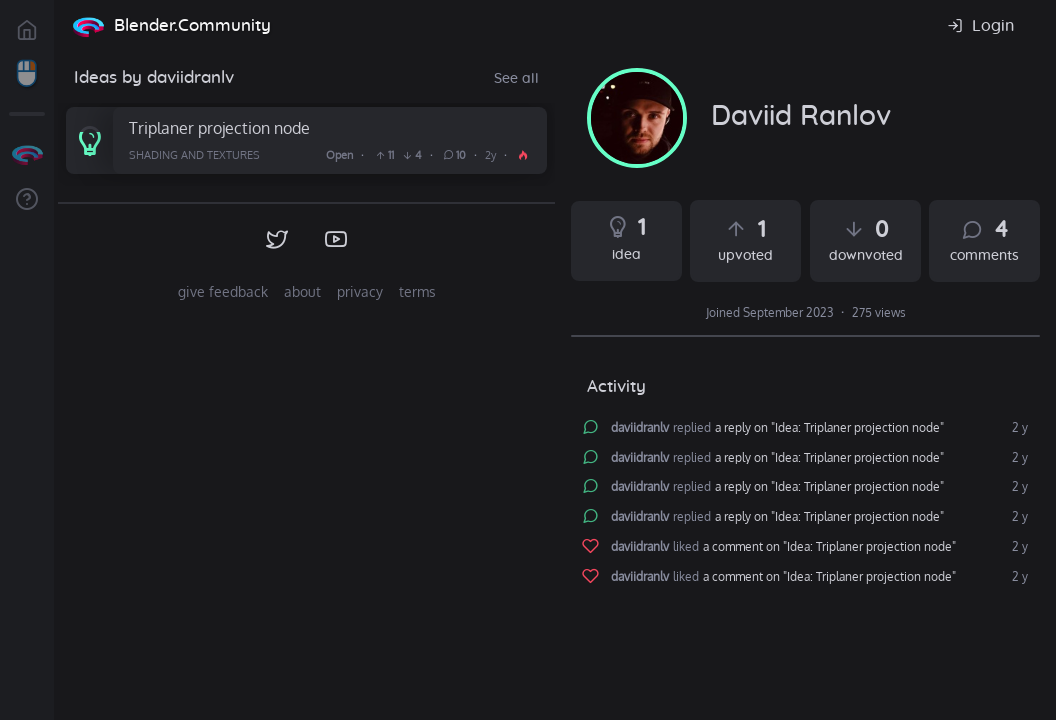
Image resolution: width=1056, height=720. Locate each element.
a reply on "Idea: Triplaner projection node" (829, 428)
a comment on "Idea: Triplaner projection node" (829, 547)
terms (417, 291)
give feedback (223, 291)
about (302, 291)
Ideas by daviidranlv (154, 77)
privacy (360, 291)
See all (516, 79)
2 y (1018, 428)
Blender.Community (192, 25)
